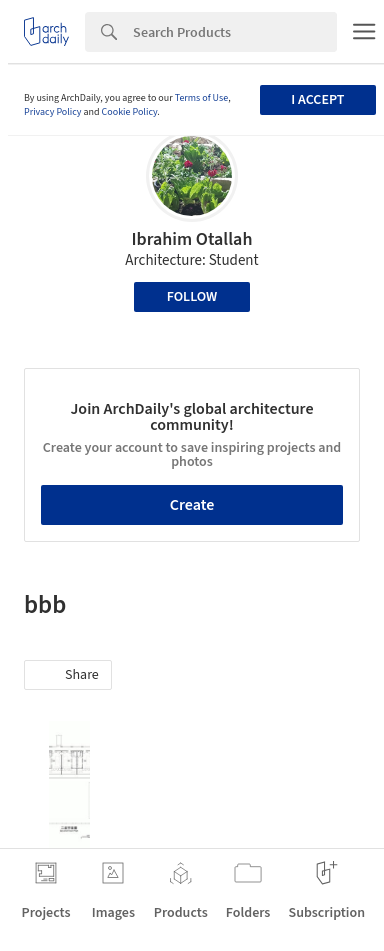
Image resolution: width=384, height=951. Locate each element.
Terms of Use (202, 98)
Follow (192, 297)
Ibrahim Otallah (192, 239)
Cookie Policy (130, 112)
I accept (317, 100)
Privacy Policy (53, 112)
